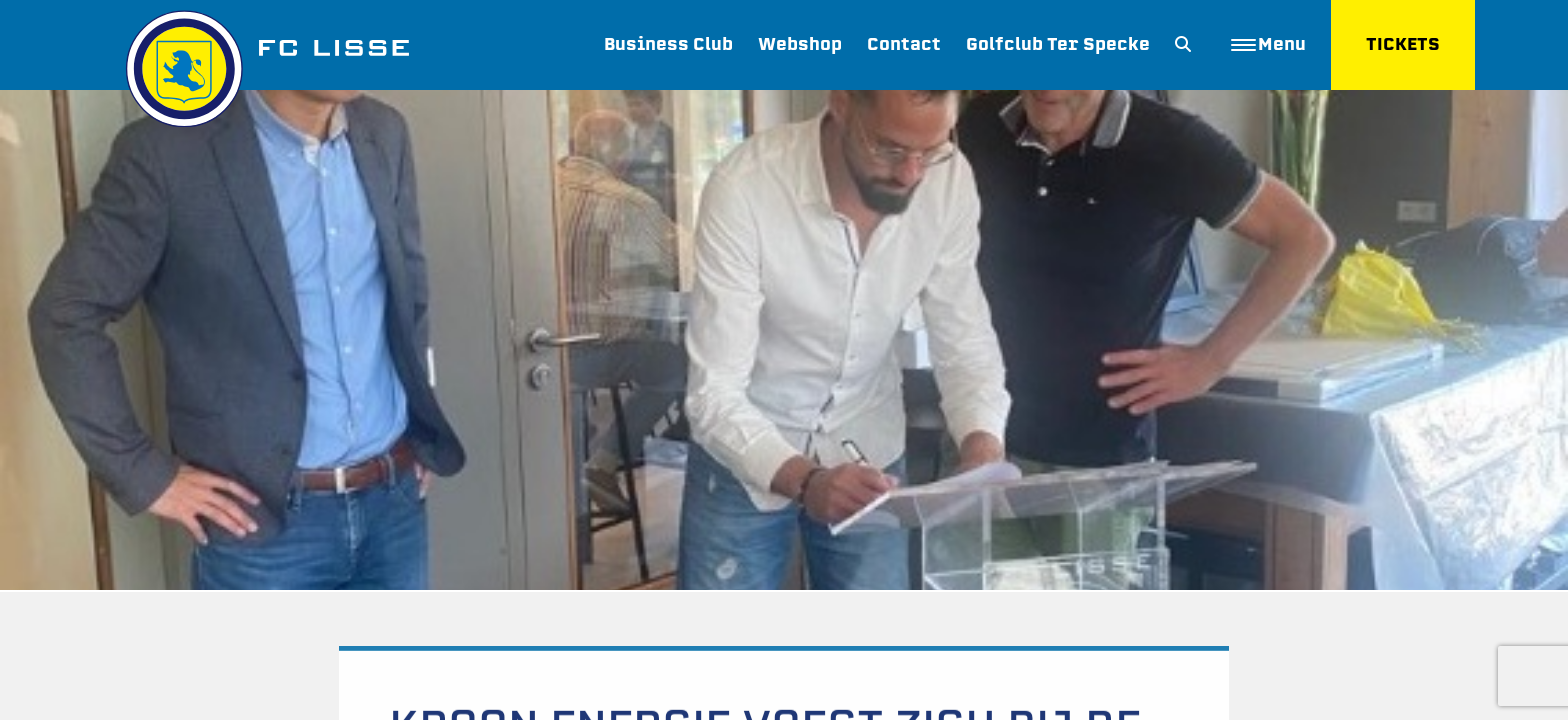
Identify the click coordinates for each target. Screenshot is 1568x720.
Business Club (668, 44)
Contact (904, 44)
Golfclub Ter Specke (1058, 44)
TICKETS (1403, 44)
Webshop (800, 44)
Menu (1268, 44)
